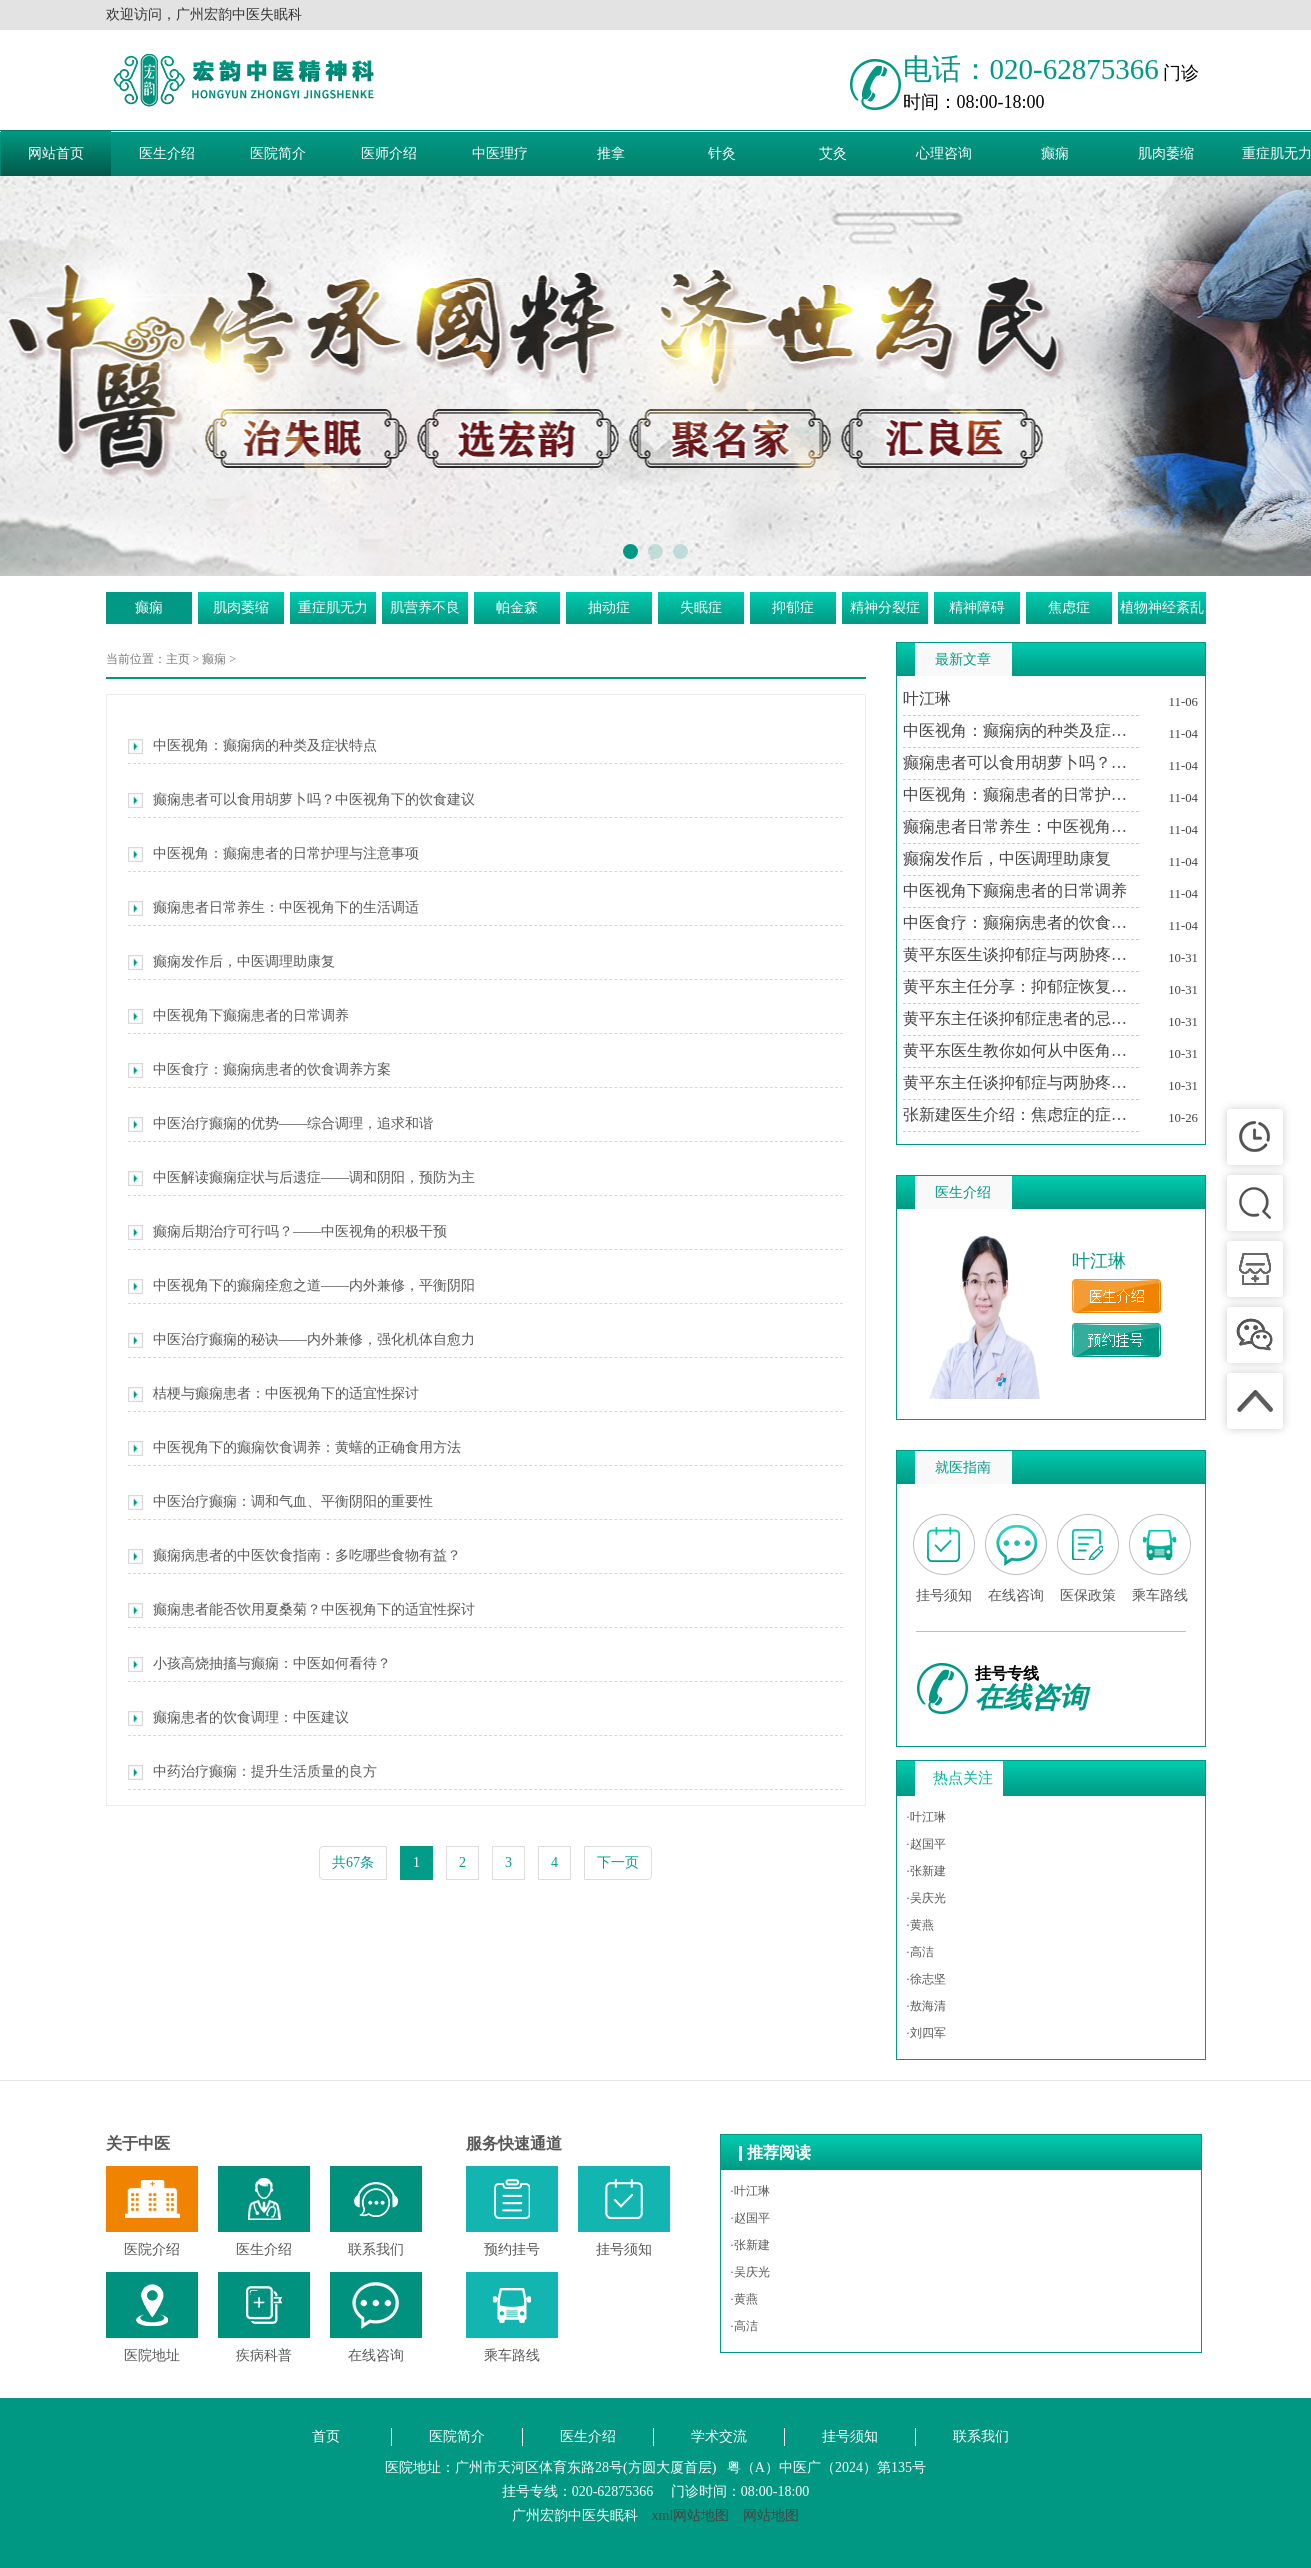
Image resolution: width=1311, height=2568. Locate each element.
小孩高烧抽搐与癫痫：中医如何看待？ (259, 1664)
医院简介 (278, 153)
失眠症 (701, 607)
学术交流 (719, 2436)
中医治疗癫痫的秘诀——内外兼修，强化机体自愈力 (301, 1340)
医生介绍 (167, 153)
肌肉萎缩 (1166, 153)
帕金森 (517, 607)
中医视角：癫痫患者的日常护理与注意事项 (273, 854)
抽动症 (609, 607)
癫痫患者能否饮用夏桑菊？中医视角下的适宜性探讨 (301, 1610)
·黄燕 (920, 1925)
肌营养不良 (425, 607)
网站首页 (56, 153)
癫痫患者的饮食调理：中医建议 (238, 1718)
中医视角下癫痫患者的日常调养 (238, 1016)
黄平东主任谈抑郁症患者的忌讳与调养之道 (1021, 1018)
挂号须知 (850, 2436)
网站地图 (771, 2515)
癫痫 (1055, 153)
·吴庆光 (926, 1898)
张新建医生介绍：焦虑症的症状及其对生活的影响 (1021, 1114)
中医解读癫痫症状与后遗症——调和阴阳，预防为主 (301, 1178)
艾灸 (833, 153)
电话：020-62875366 (1031, 69)
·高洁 (920, 1952)
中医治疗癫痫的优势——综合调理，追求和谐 (280, 1124)
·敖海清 (926, 2006)
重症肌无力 (333, 607)
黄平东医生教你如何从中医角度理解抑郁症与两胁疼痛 (1021, 1050)
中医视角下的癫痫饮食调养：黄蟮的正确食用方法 (294, 1448)
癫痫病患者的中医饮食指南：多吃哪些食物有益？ (294, 1556)
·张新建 (926, 1871)
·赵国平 (926, 1844)
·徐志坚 (926, 1979)
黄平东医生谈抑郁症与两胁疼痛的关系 (1021, 954)
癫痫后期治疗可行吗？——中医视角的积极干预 (287, 1232)
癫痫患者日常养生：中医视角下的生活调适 (273, 908)
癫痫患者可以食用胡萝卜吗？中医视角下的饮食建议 (301, 800)
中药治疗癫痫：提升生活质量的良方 (252, 1772)
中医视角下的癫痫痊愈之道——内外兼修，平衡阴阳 (301, 1286)
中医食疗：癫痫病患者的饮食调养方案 (259, 1070)
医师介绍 (389, 153)
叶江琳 (927, 698)
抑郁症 (793, 607)
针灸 (722, 153)
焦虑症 (1069, 607)
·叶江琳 (926, 1817)
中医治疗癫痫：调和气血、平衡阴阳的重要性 (280, 1502)
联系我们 (981, 2436)
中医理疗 (500, 153)
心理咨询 (944, 153)
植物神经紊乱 (1162, 607)
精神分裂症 (885, 607)
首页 (326, 2436)
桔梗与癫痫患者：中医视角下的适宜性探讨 (273, 1394)
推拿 (611, 153)
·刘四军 (926, 2033)
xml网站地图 (691, 2515)
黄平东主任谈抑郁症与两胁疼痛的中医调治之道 (1021, 1082)
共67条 (353, 1862)
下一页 (618, 1862)
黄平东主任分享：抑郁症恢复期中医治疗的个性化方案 (1021, 986)
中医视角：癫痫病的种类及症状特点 (252, 746)
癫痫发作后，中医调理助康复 (231, 962)
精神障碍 (977, 607)
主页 (178, 659)
